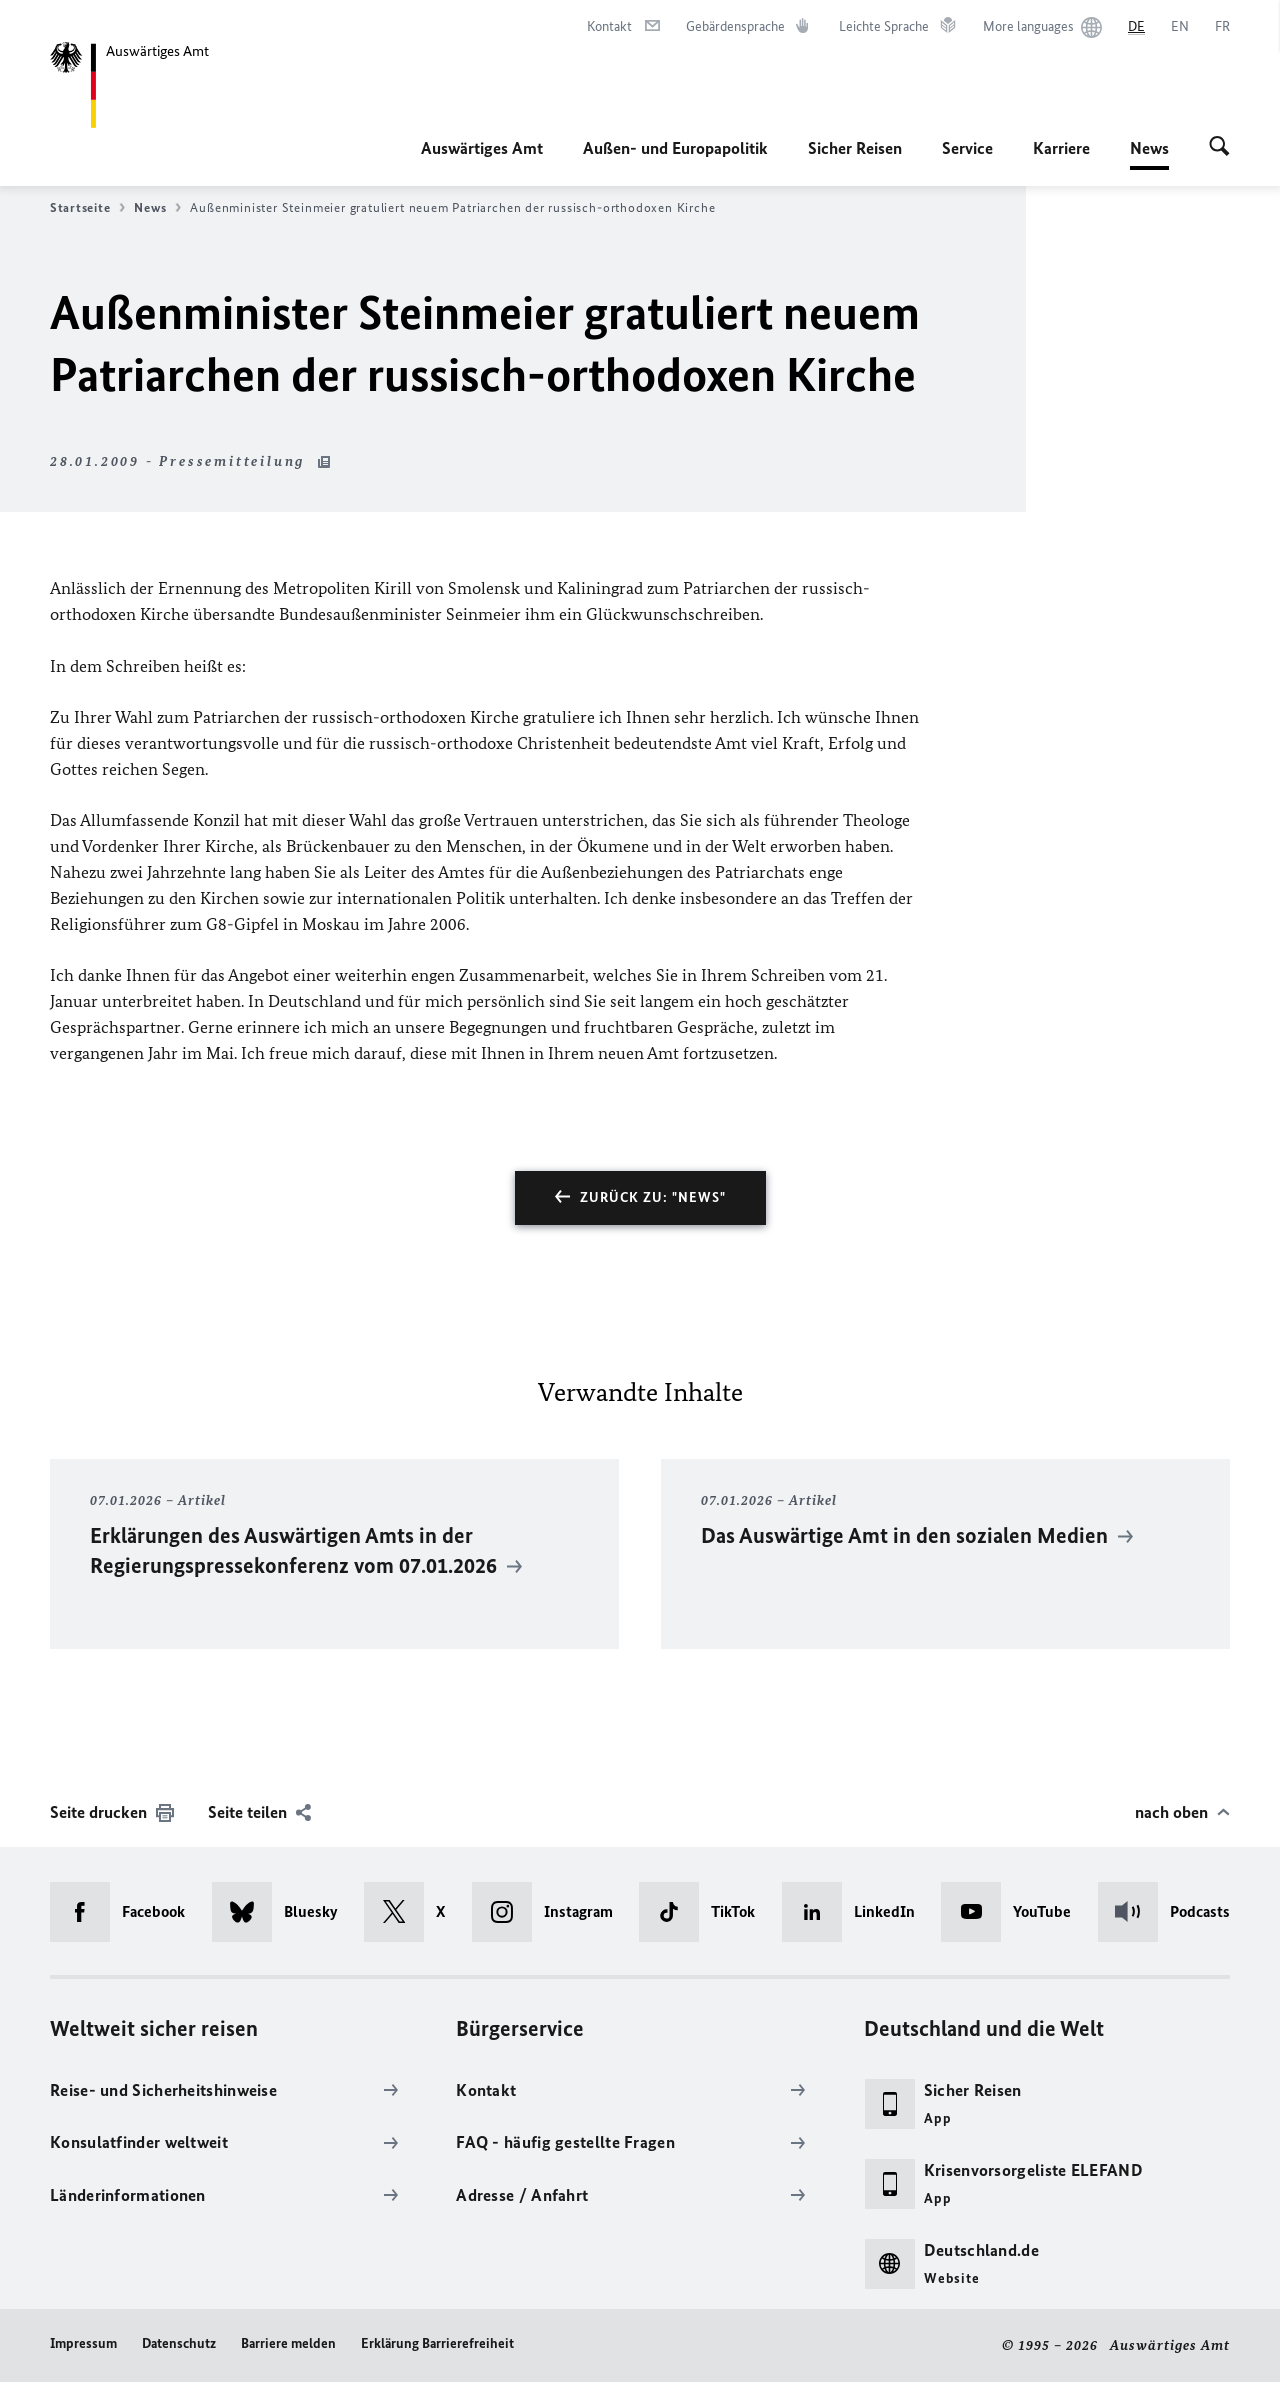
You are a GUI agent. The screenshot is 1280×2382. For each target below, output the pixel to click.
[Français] (1222, 27)
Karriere (1061, 148)
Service (967, 148)
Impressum (83, 2343)
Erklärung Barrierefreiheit (437, 2343)
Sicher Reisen (855, 148)
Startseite (87, 208)
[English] (1180, 27)
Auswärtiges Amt (482, 148)
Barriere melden (288, 2343)
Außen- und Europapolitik (675, 148)
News (1149, 148)
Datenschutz (179, 2343)
